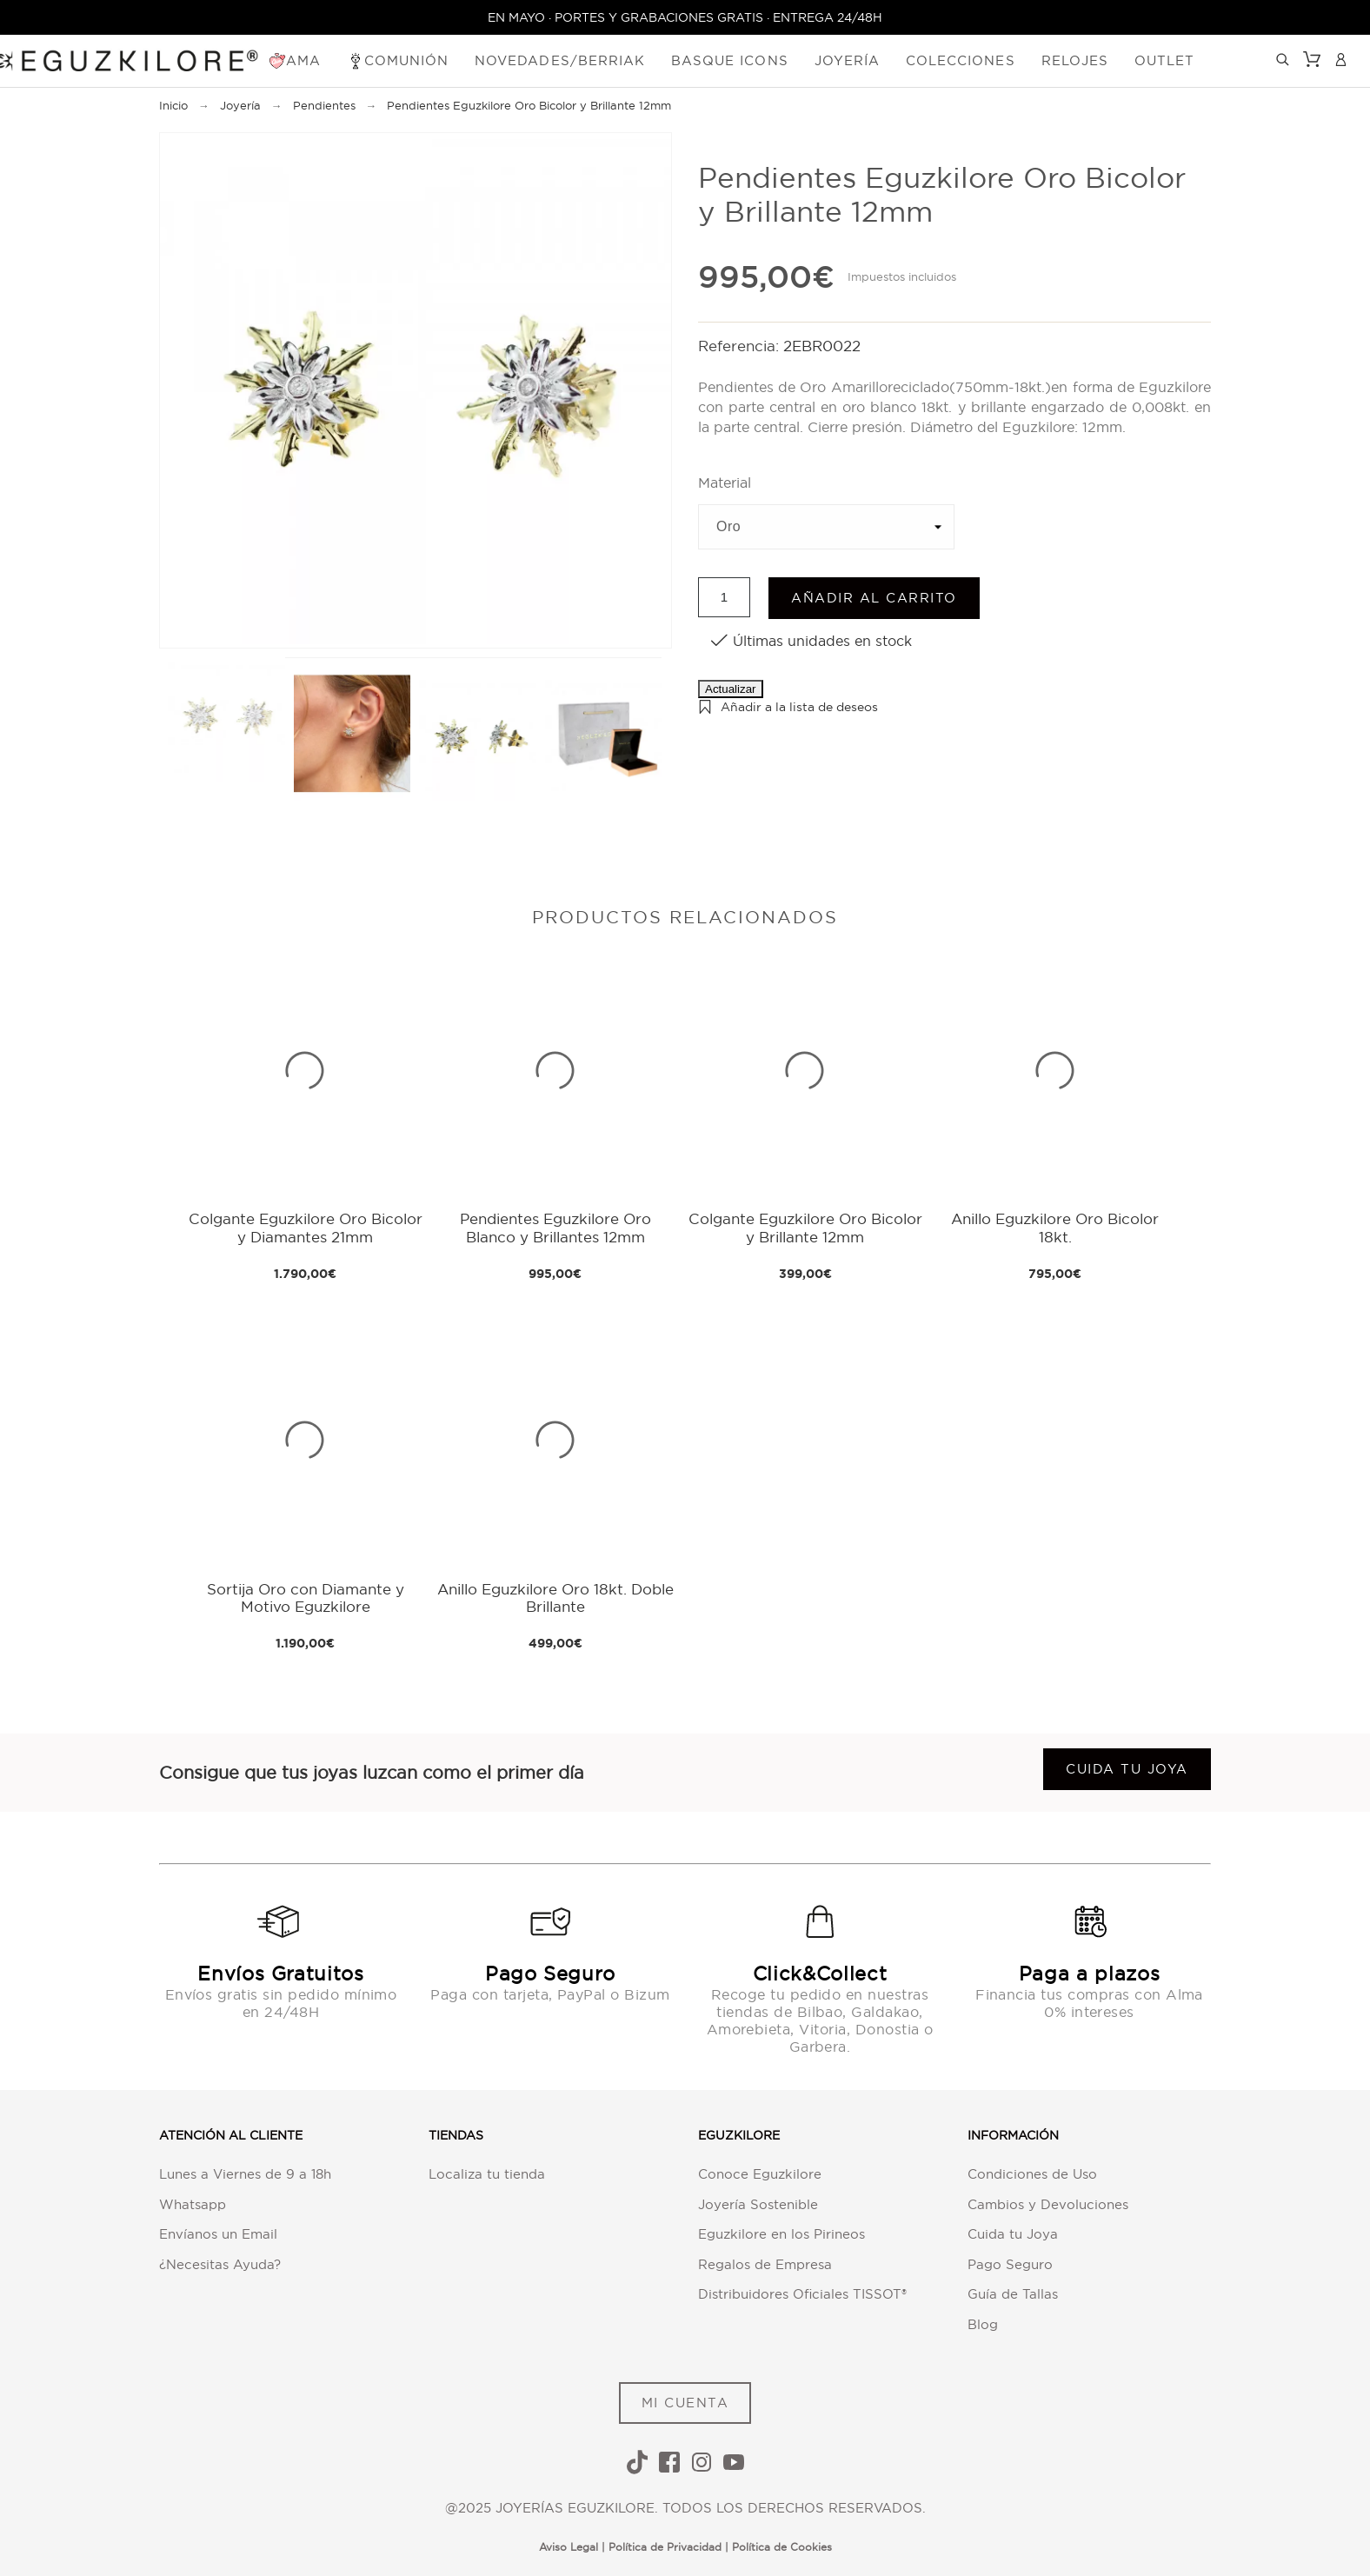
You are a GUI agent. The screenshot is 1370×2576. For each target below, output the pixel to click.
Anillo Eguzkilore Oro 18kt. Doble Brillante (555, 1597)
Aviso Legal (568, 2546)
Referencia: (740, 345)
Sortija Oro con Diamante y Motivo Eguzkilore (305, 1597)
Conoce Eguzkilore (759, 2174)
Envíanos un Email (218, 2234)
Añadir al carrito (874, 597)
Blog (983, 2324)
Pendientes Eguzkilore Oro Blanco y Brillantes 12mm (555, 1227)
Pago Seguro (1010, 2264)
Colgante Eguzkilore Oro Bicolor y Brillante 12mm (805, 1227)
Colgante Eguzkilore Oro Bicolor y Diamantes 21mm (305, 1227)
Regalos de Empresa (765, 2264)
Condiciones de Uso (1032, 2174)
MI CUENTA (685, 2402)
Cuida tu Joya (1013, 2234)
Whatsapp (192, 2204)
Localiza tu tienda (487, 2174)
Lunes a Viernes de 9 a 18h (245, 2174)
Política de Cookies (782, 2546)
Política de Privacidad (665, 2546)
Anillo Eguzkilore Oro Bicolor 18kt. (1055, 1227)
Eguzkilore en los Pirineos (781, 2234)
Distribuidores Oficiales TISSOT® (802, 2294)
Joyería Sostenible (758, 2204)
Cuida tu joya (1127, 1769)
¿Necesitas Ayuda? (220, 2264)
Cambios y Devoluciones (1048, 2204)
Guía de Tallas (1013, 2294)
